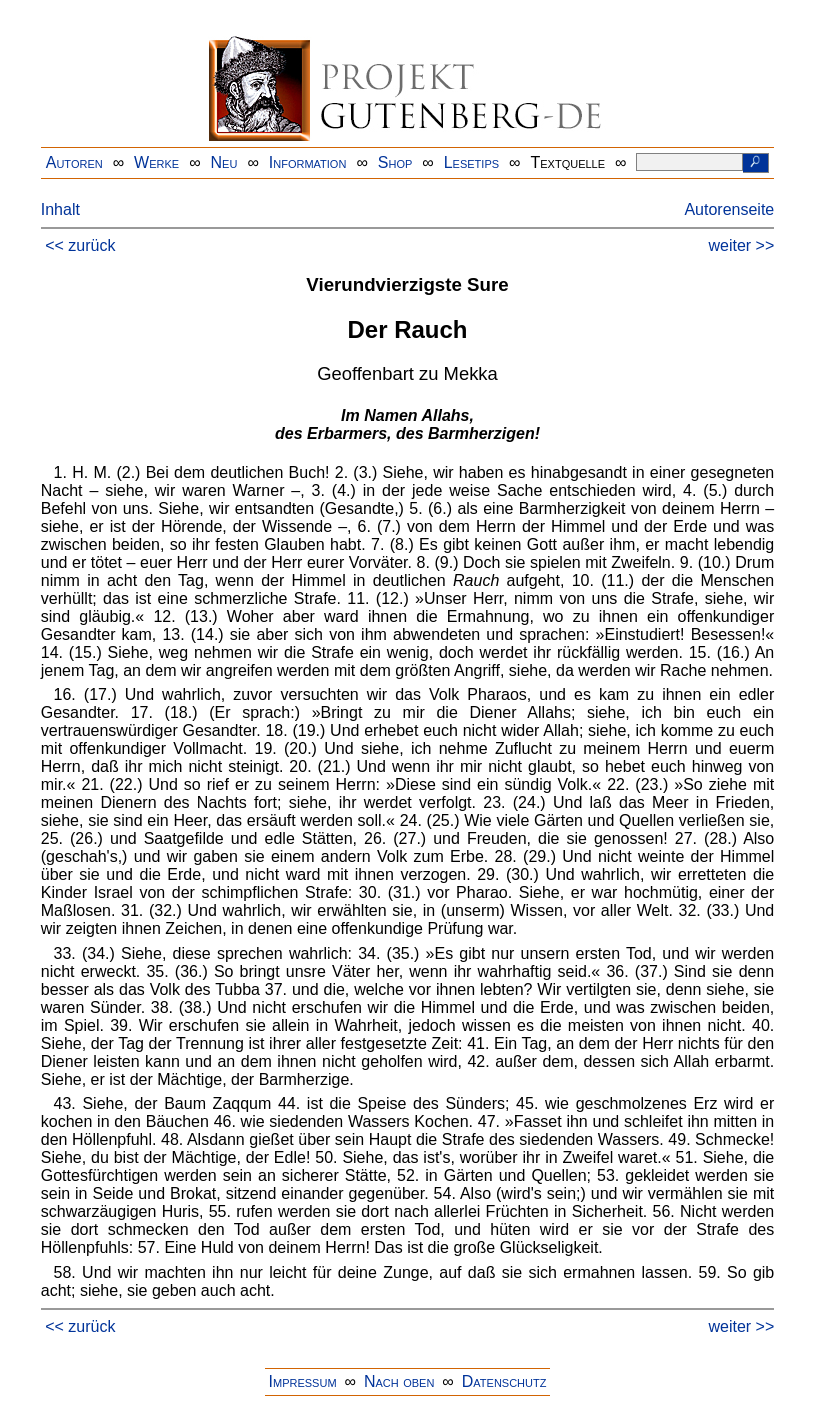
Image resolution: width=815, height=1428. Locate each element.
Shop (395, 162)
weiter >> (741, 245)
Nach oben (399, 1381)
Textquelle (567, 162)
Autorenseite (729, 209)
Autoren (74, 162)
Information (308, 162)
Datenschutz (504, 1381)
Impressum (303, 1381)
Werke (156, 162)
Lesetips (471, 162)
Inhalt (60, 209)
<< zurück (80, 245)
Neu (224, 162)
